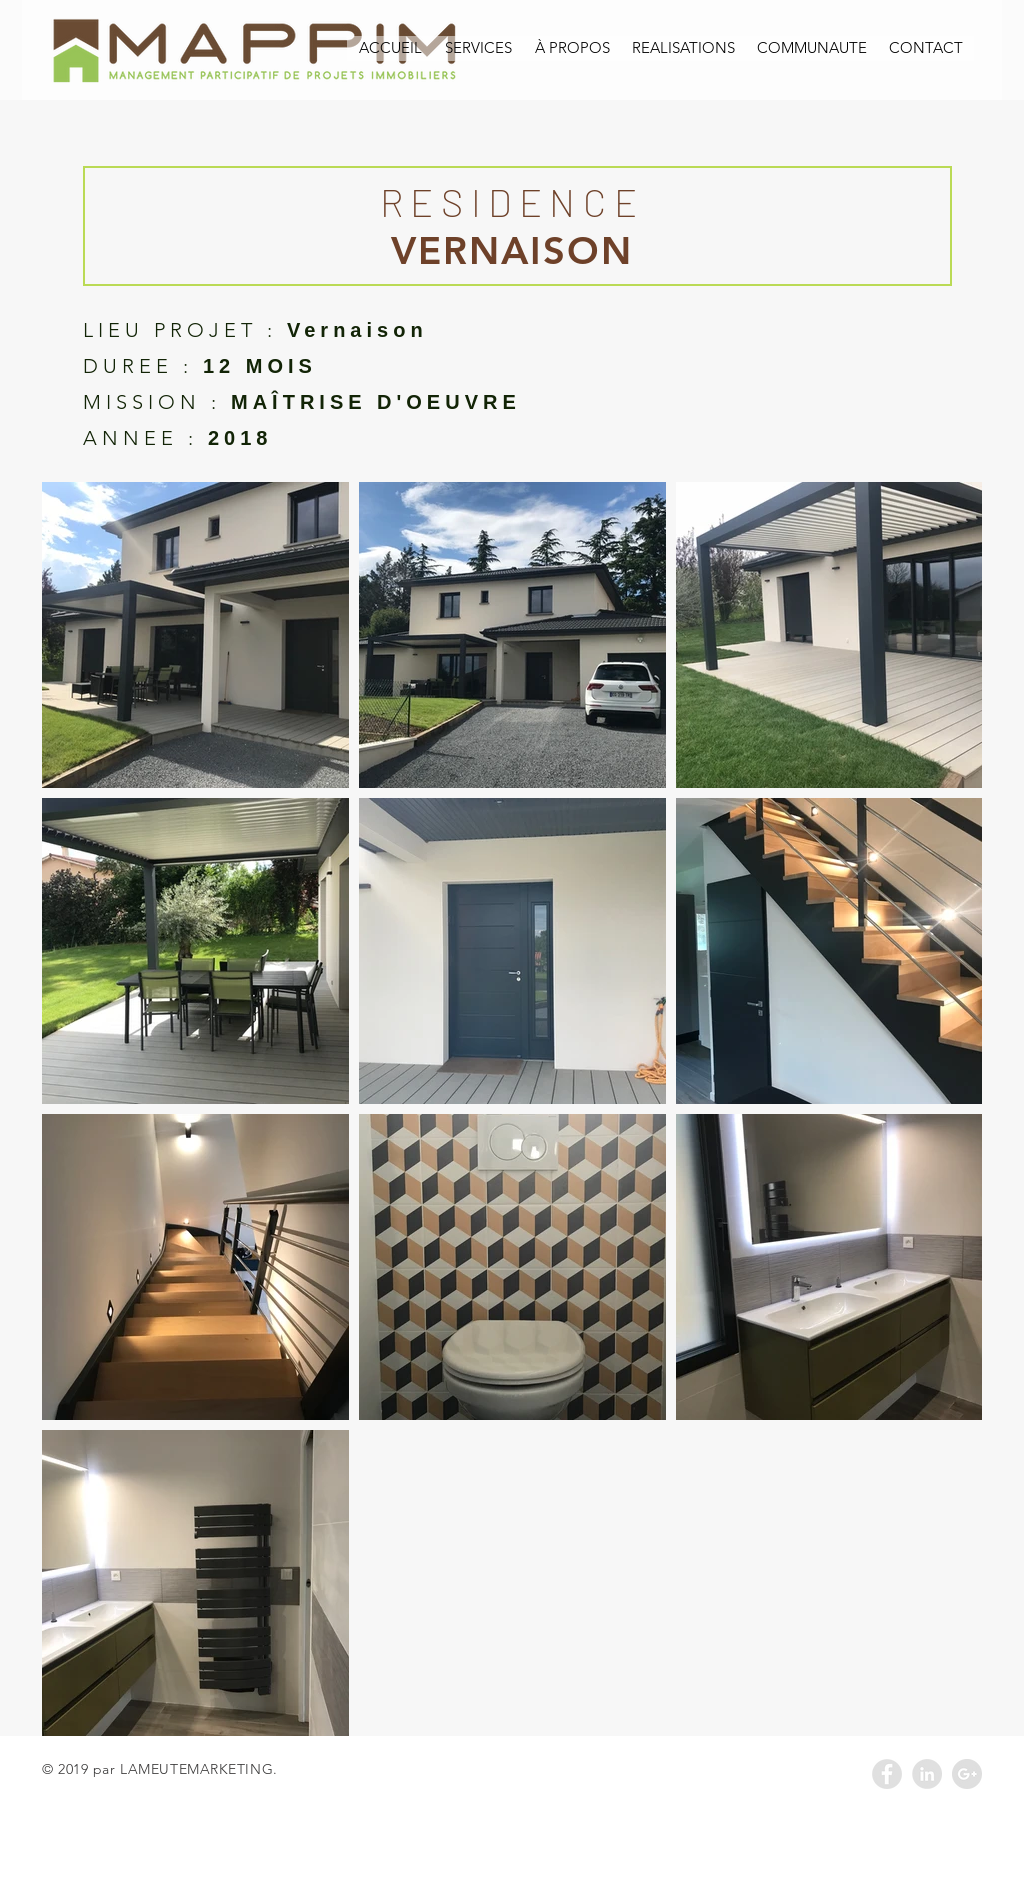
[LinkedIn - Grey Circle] (927, 1774)
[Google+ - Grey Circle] (967, 1774)
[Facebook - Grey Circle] (887, 1774)
